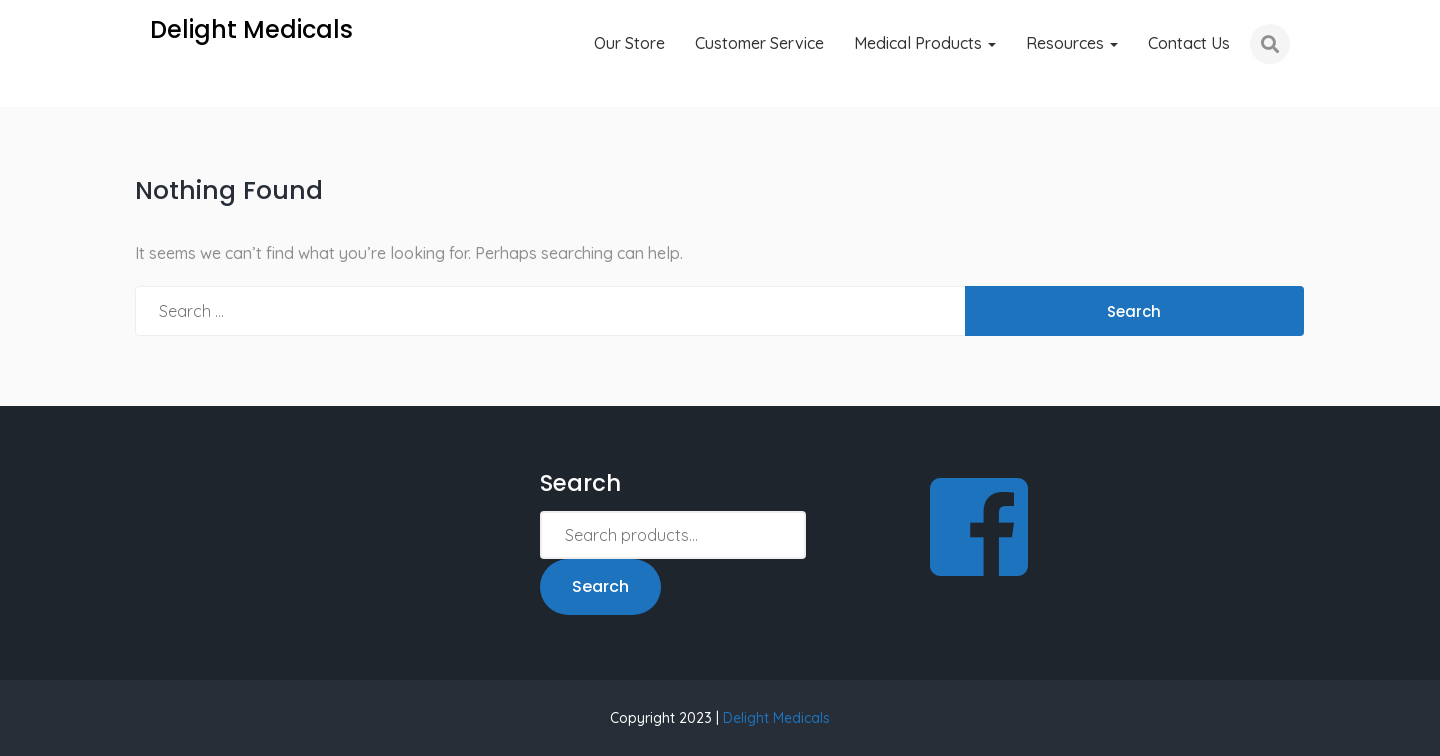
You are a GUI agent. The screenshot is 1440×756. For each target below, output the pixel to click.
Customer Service (759, 43)
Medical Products (925, 43)
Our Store (629, 43)
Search (600, 586)
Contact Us (1189, 43)
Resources (1072, 43)
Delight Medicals (776, 718)
